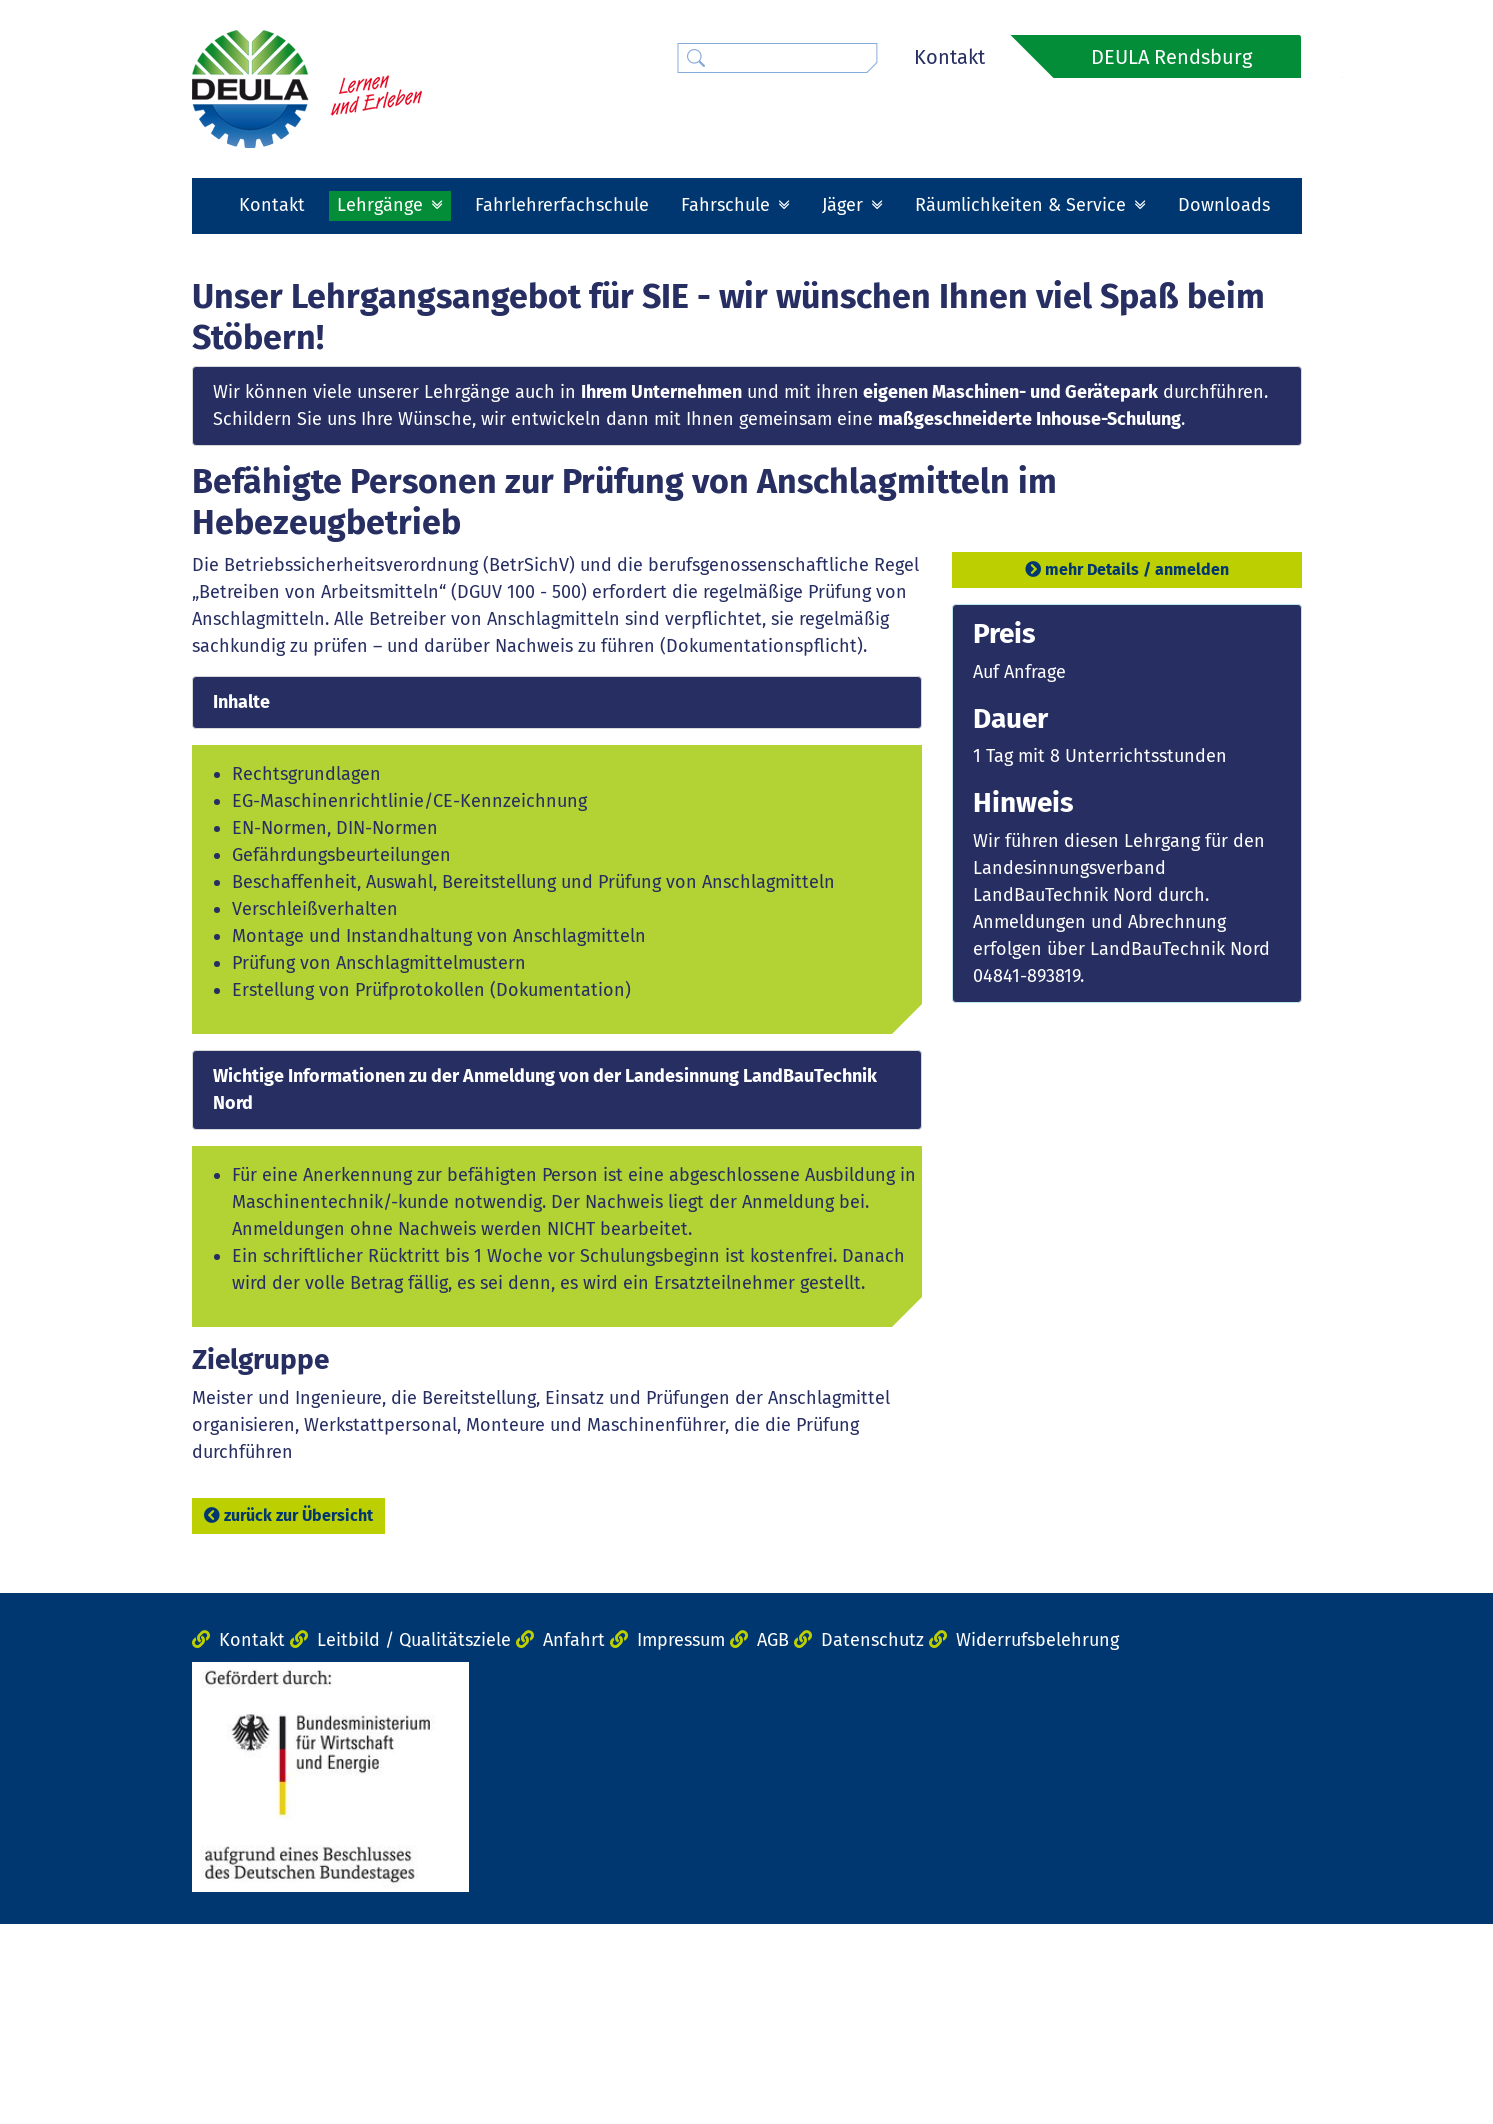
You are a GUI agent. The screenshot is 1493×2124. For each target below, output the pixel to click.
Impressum (681, 1841)
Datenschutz (872, 1841)
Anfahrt (574, 1841)
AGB (773, 1841)
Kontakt (949, 57)
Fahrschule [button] (728, 205)
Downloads (1224, 205)
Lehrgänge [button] (382, 205)
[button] (275, 348)
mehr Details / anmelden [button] (1127, 770)
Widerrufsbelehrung (1037, 1841)
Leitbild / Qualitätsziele (414, 1841)
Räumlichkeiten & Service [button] (1023, 205)
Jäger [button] (845, 205)
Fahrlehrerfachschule (562, 205)
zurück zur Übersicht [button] (288, 1715)
